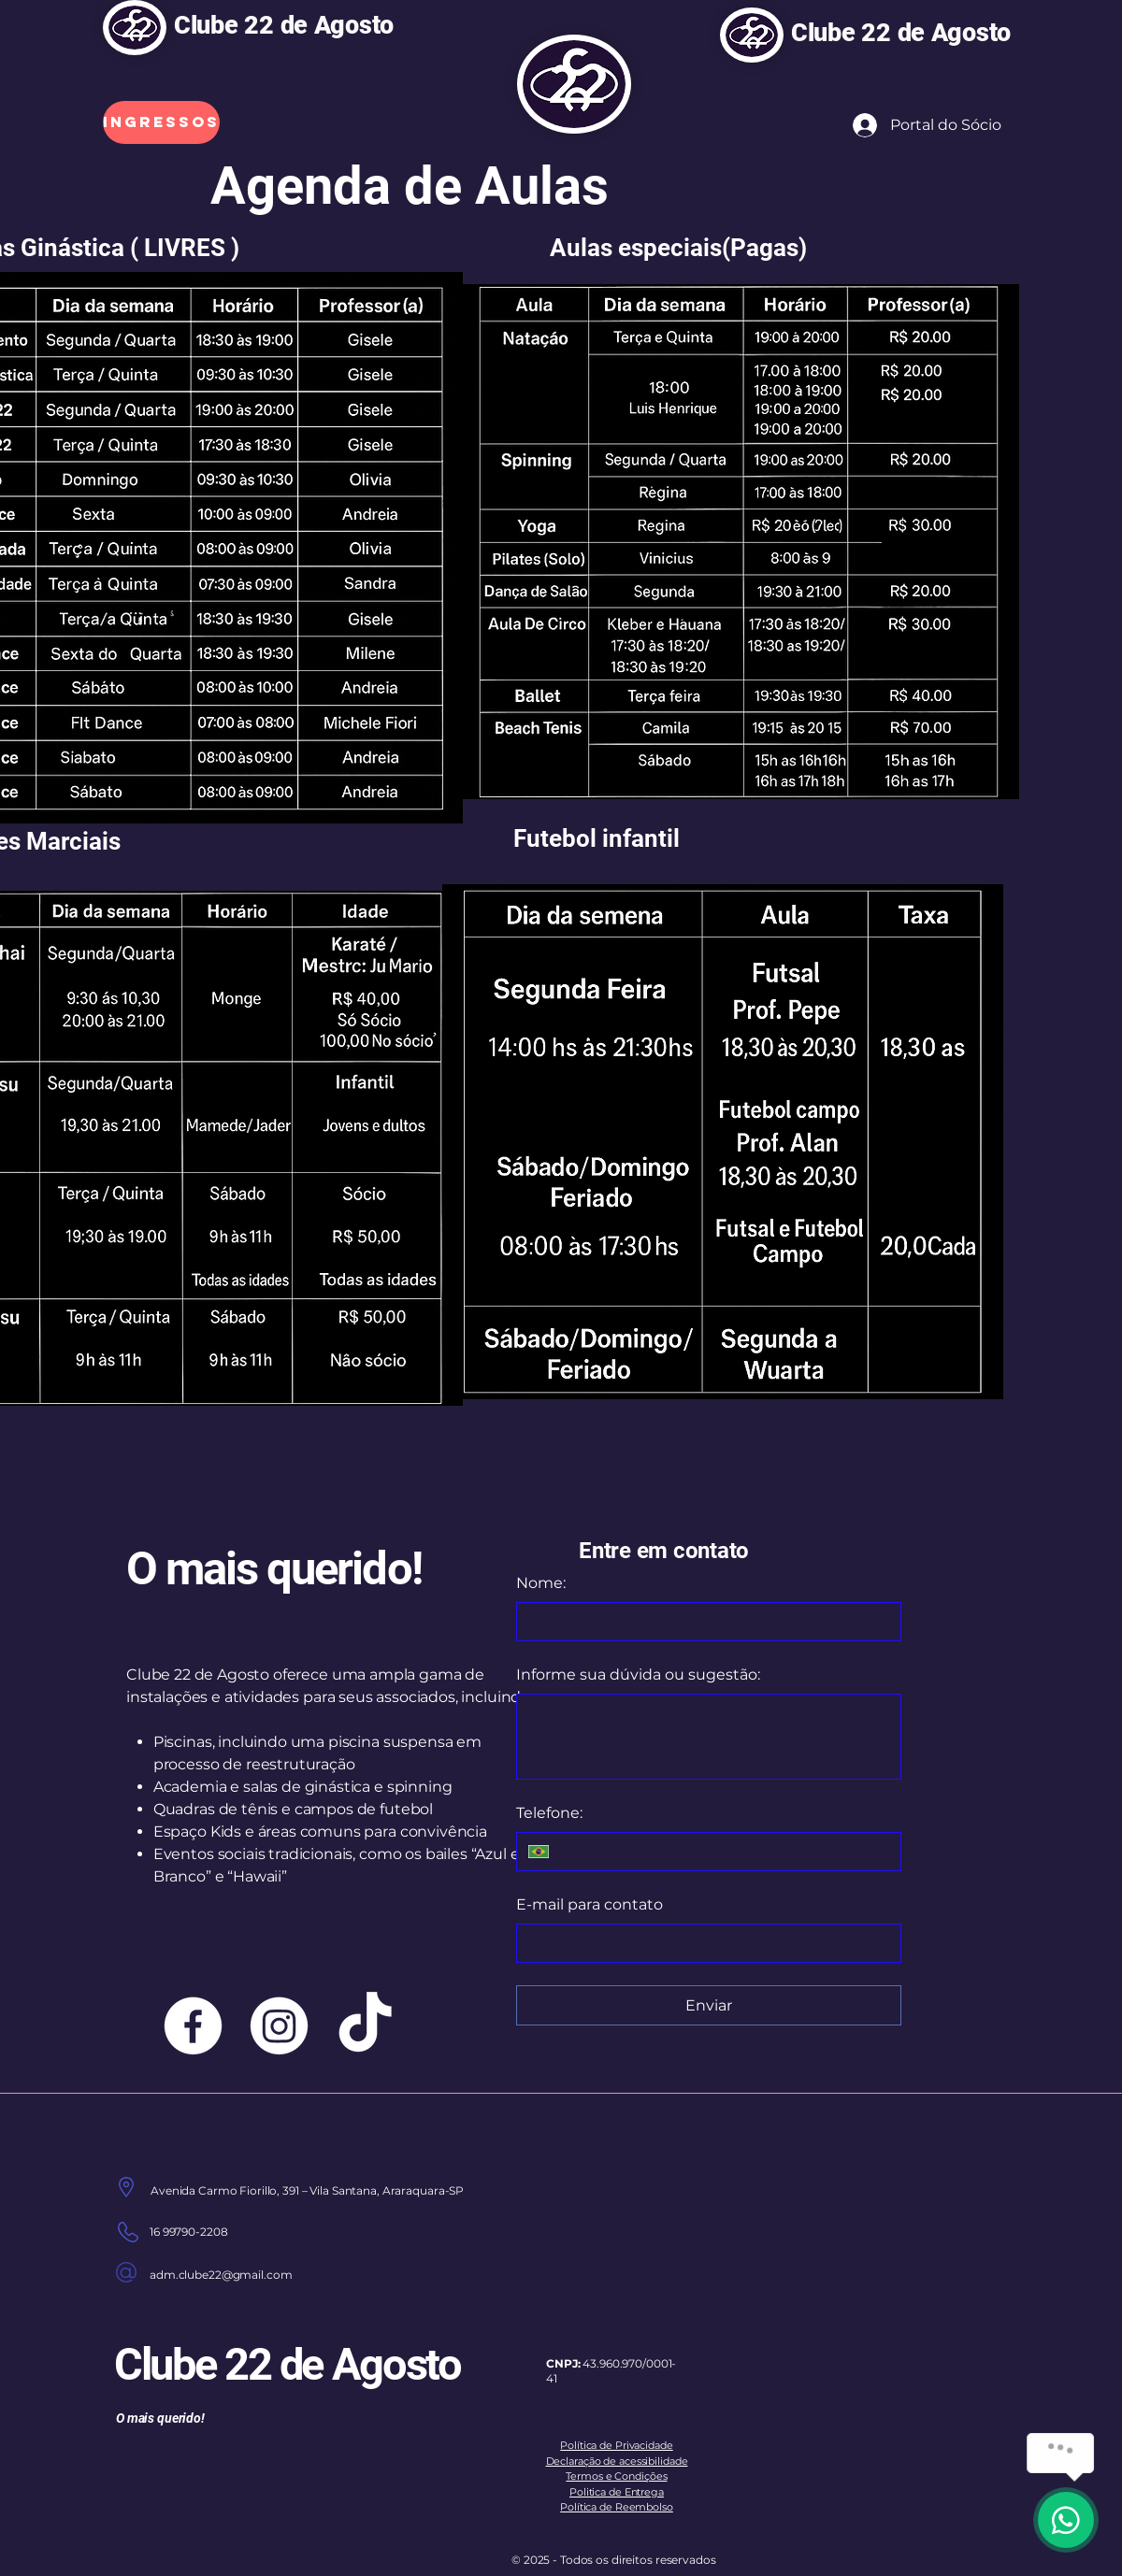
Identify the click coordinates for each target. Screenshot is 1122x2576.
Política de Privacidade (616, 2445)
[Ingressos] (161, 122)
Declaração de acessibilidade (617, 2461)
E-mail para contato (589, 1904)
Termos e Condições (616, 2476)
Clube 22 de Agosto (287, 25)
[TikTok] (365, 2026)
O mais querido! (274, 1569)
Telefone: (549, 1813)
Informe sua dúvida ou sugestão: (638, 1674)
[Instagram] (279, 2026)
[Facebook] (193, 2026)
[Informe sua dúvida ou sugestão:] (708, 1736)
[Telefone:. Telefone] (724, 1851)
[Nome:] (703, 1621)
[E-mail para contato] (703, 1943)
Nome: (541, 1583)
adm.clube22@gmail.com (221, 2275)
